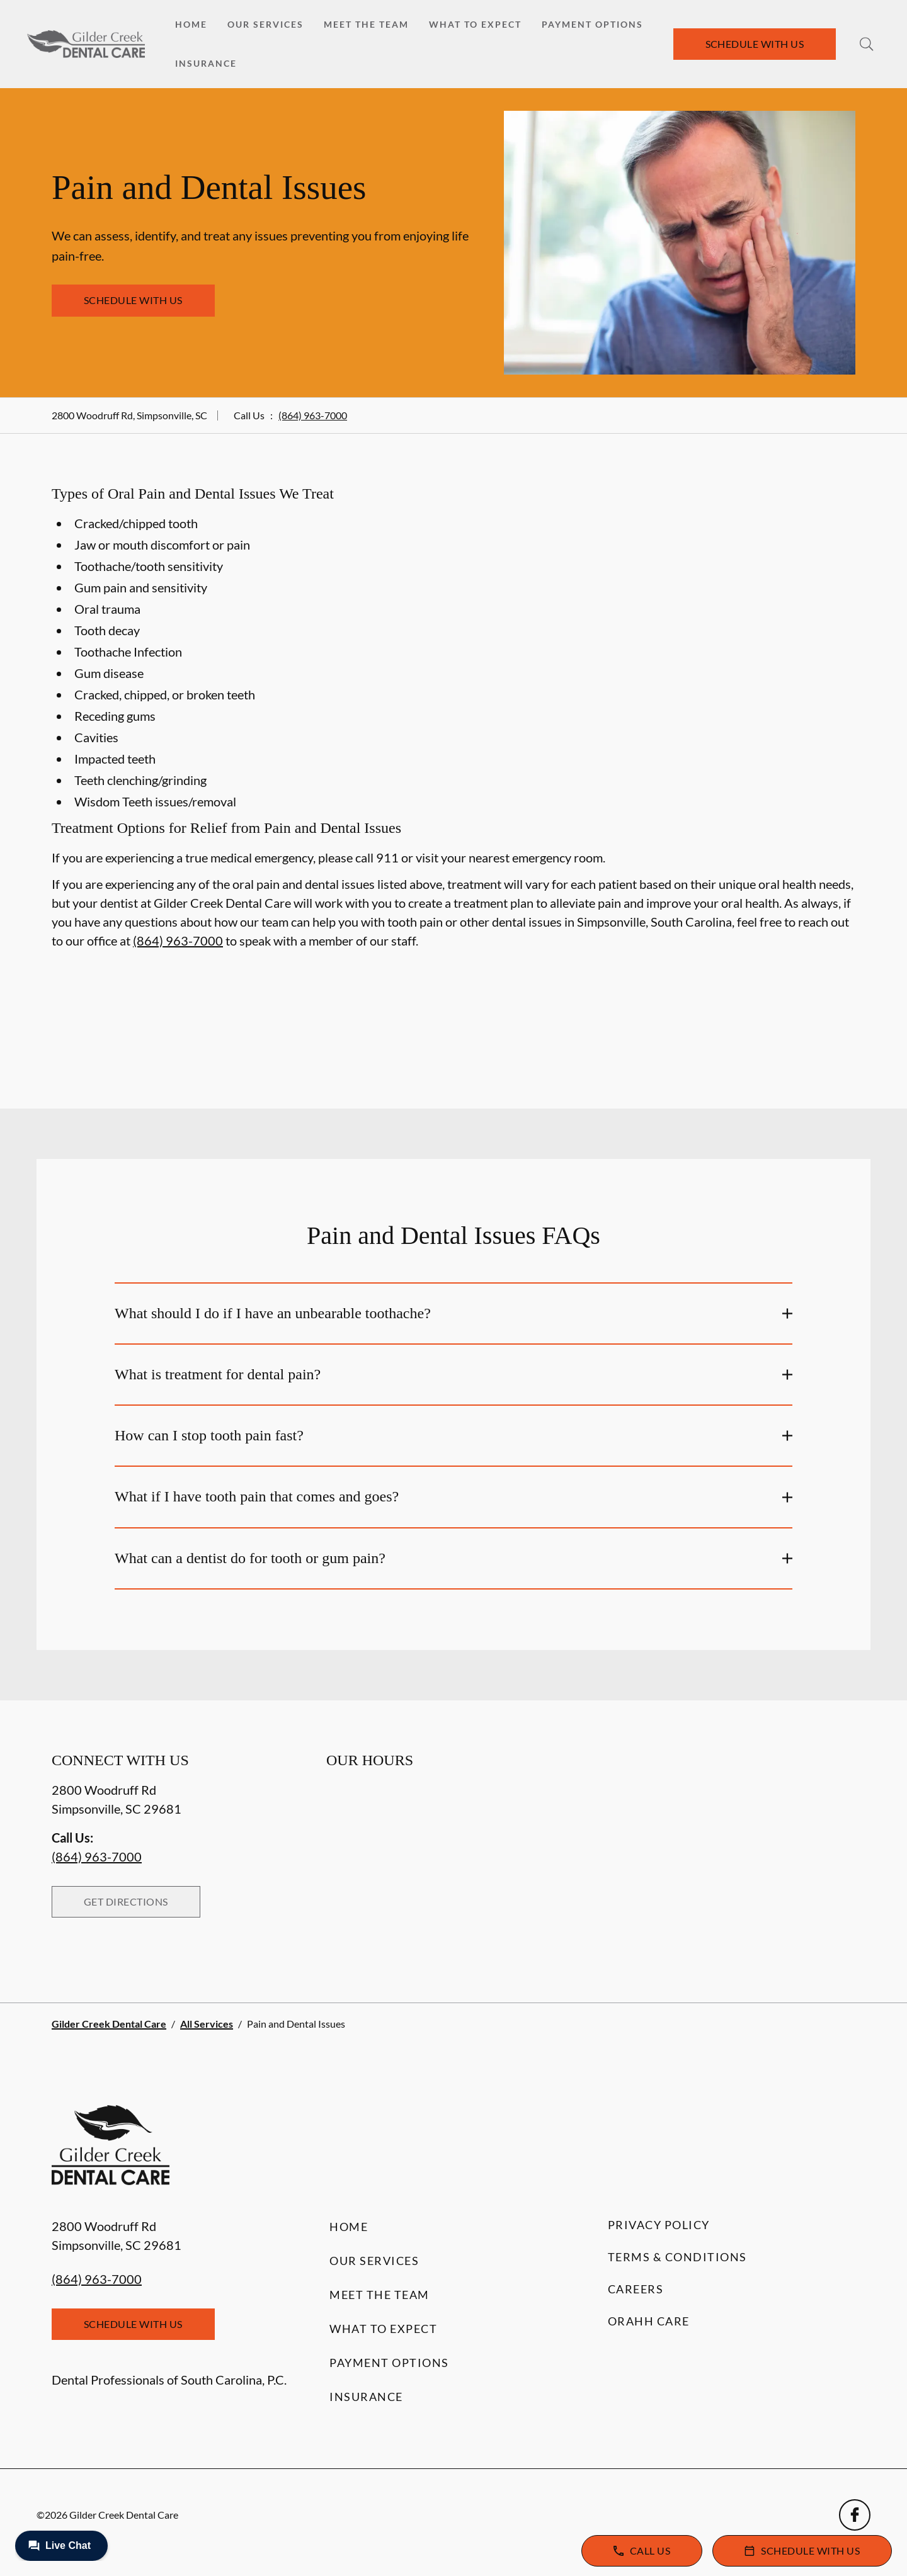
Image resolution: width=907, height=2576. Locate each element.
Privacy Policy (659, 2225)
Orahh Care (649, 2321)
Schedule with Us (754, 44)
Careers (636, 2289)
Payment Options (592, 24)
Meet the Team (366, 24)
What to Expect (475, 24)
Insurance (206, 63)
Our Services (265, 24)
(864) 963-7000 (312, 415)
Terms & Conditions (677, 2257)
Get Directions (126, 1901)
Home (191, 24)
